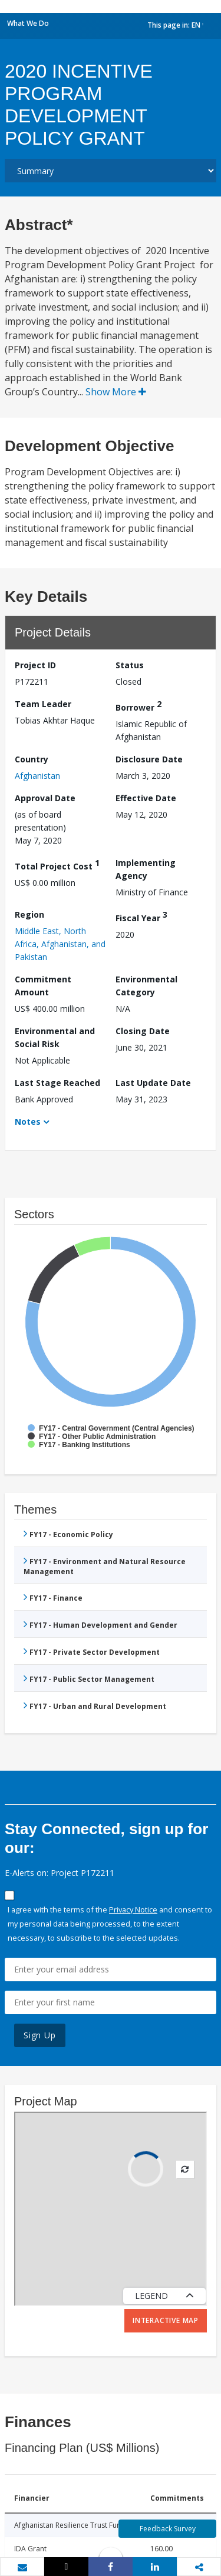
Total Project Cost (57, 864)
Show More (115, 391)
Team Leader (43, 703)
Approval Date (45, 798)
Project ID (35, 665)
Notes (28, 1121)
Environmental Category (146, 986)
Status (130, 665)
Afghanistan (37, 775)
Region (29, 914)
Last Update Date (153, 1082)
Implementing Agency (146, 869)
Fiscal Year (141, 916)
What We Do (28, 23)
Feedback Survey (168, 2529)
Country (31, 759)
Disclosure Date (149, 759)
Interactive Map (166, 2320)
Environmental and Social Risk (55, 1037)
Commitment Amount (43, 986)
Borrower (138, 705)
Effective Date (146, 798)
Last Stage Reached (57, 1082)
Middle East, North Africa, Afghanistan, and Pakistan (60, 943)
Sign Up (40, 2035)
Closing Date (143, 1031)
